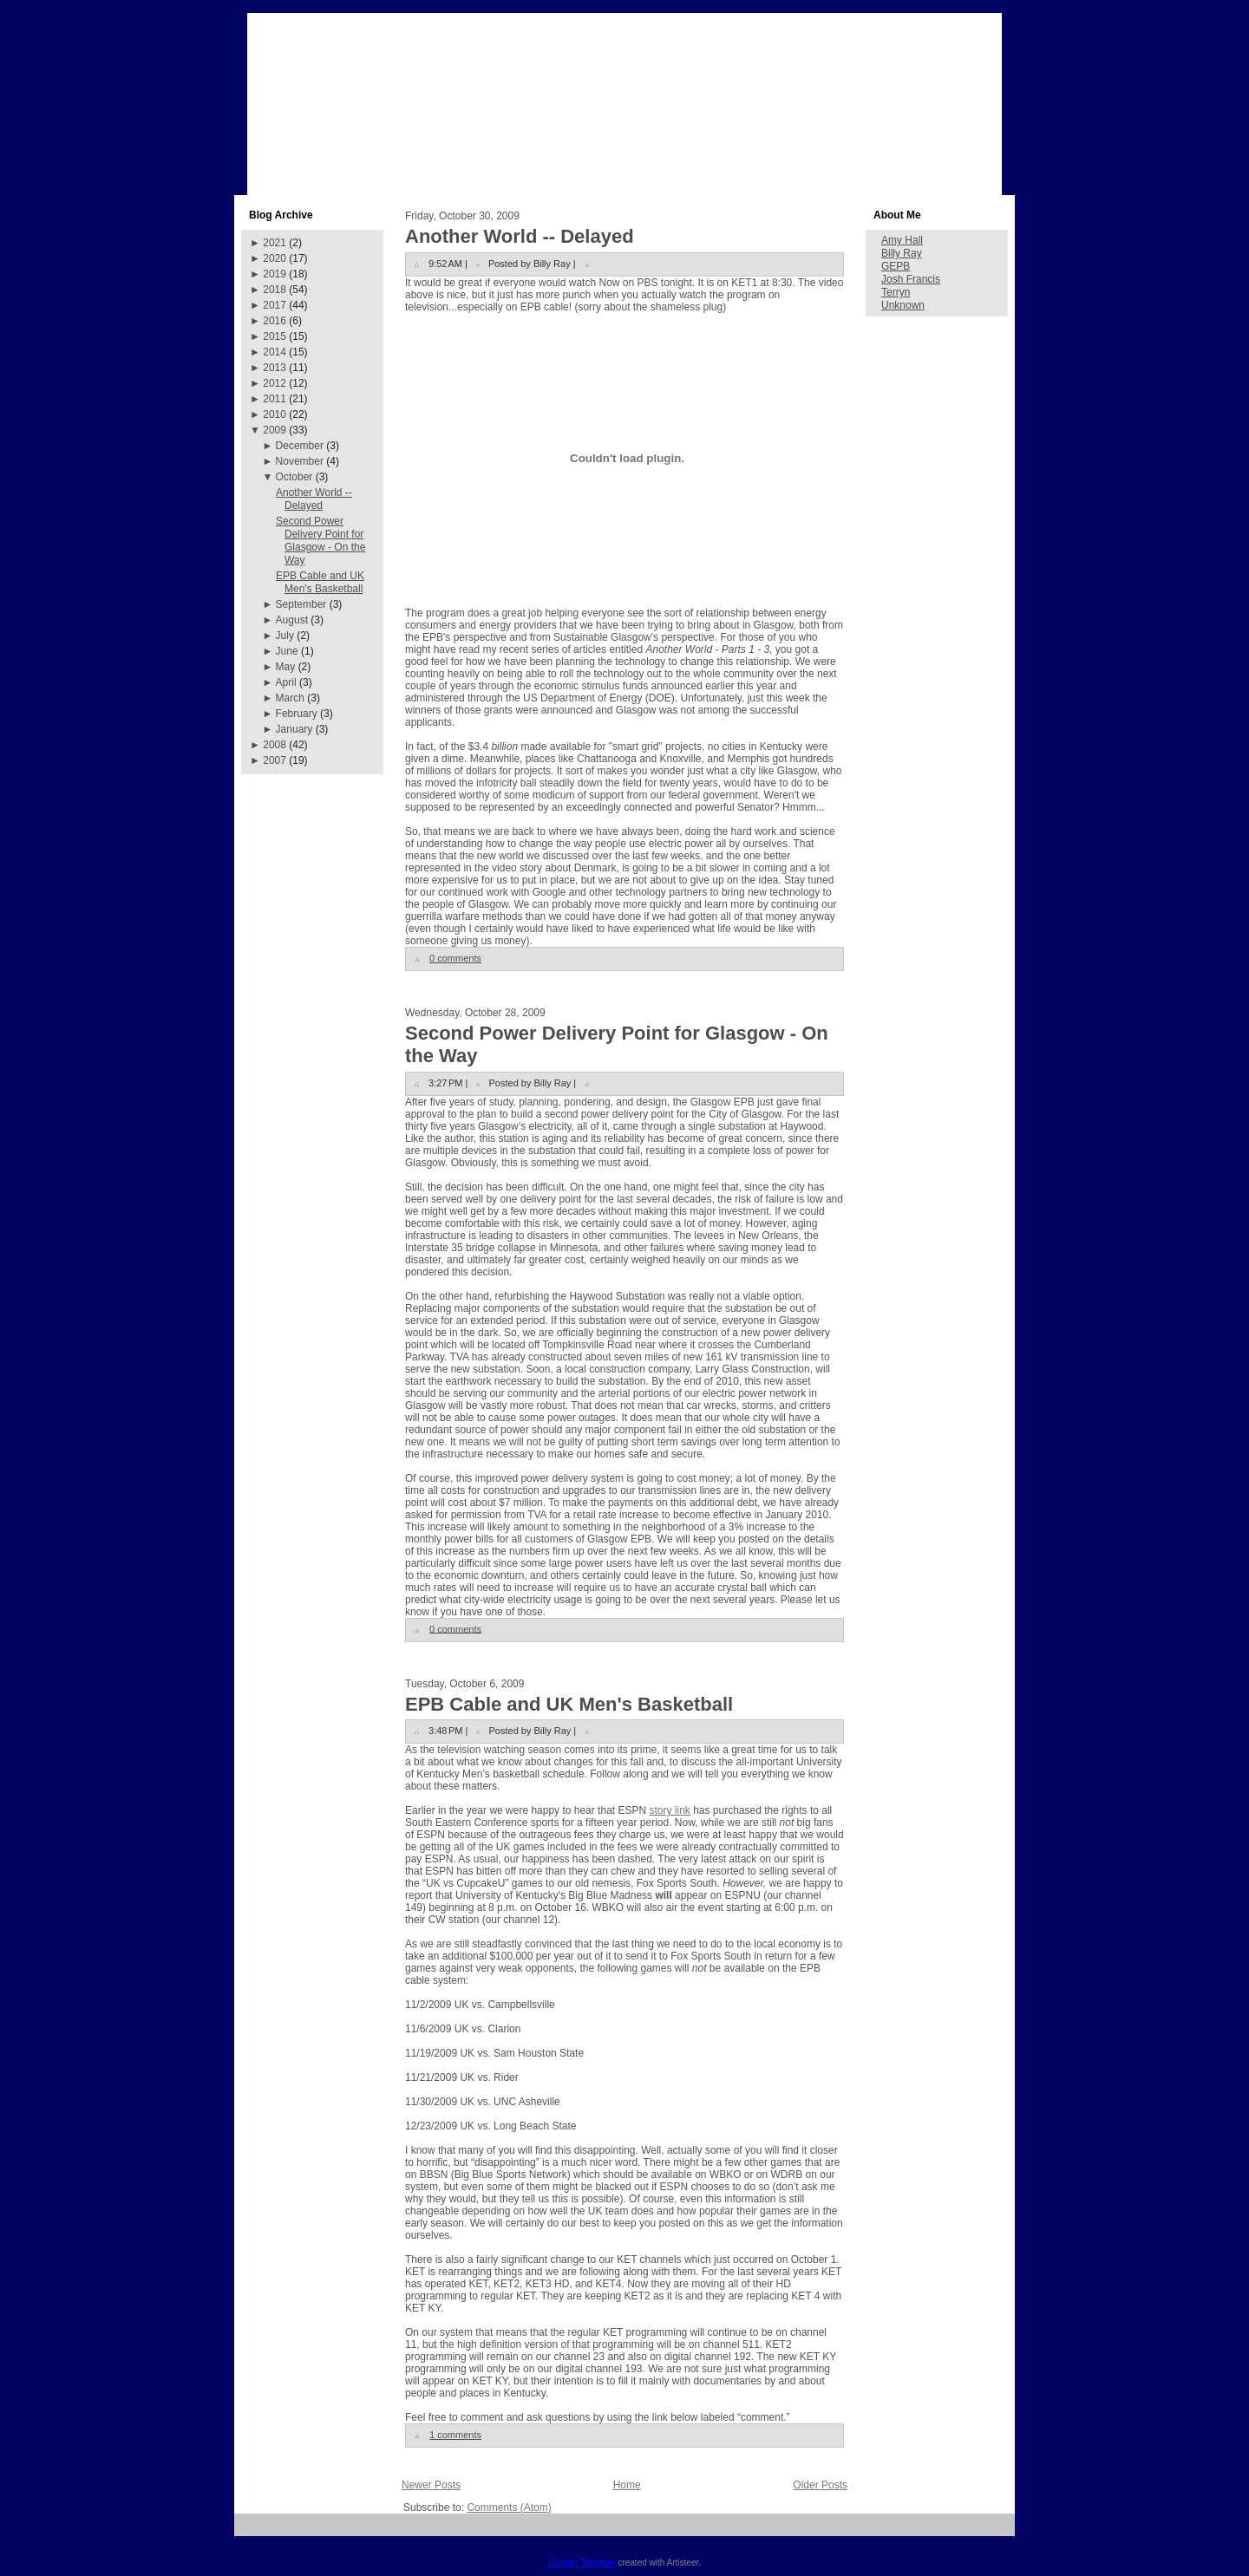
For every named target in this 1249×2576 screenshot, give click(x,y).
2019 (274, 274)
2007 (274, 760)
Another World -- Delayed (314, 499)
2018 (274, 290)
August (292, 620)
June (287, 651)
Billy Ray (901, 253)
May (286, 667)
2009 (274, 430)
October (294, 477)
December (300, 446)
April (286, 682)
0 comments (455, 958)
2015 (274, 336)
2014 (274, 352)
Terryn (895, 292)
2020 (274, 258)
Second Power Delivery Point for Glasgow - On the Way (320, 540)
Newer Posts (431, 2485)
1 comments (455, 2434)
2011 (274, 399)
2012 (274, 383)
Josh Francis (910, 279)
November (300, 461)
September (301, 604)
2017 (274, 305)
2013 (274, 368)
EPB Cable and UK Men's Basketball (320, 582)
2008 (274, 745)
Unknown (903, 305)
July (285, 635)
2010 (274, 414)
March (290, 698)
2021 (274, 243)
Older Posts (820, 2485)
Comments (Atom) (509, 2507)
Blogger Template (582, 2562)
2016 (274, 321)
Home (627, 2485)
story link (669, 1810)
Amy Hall (902, 240)
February (296, 714)
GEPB (895, 266)
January (294, 729)
